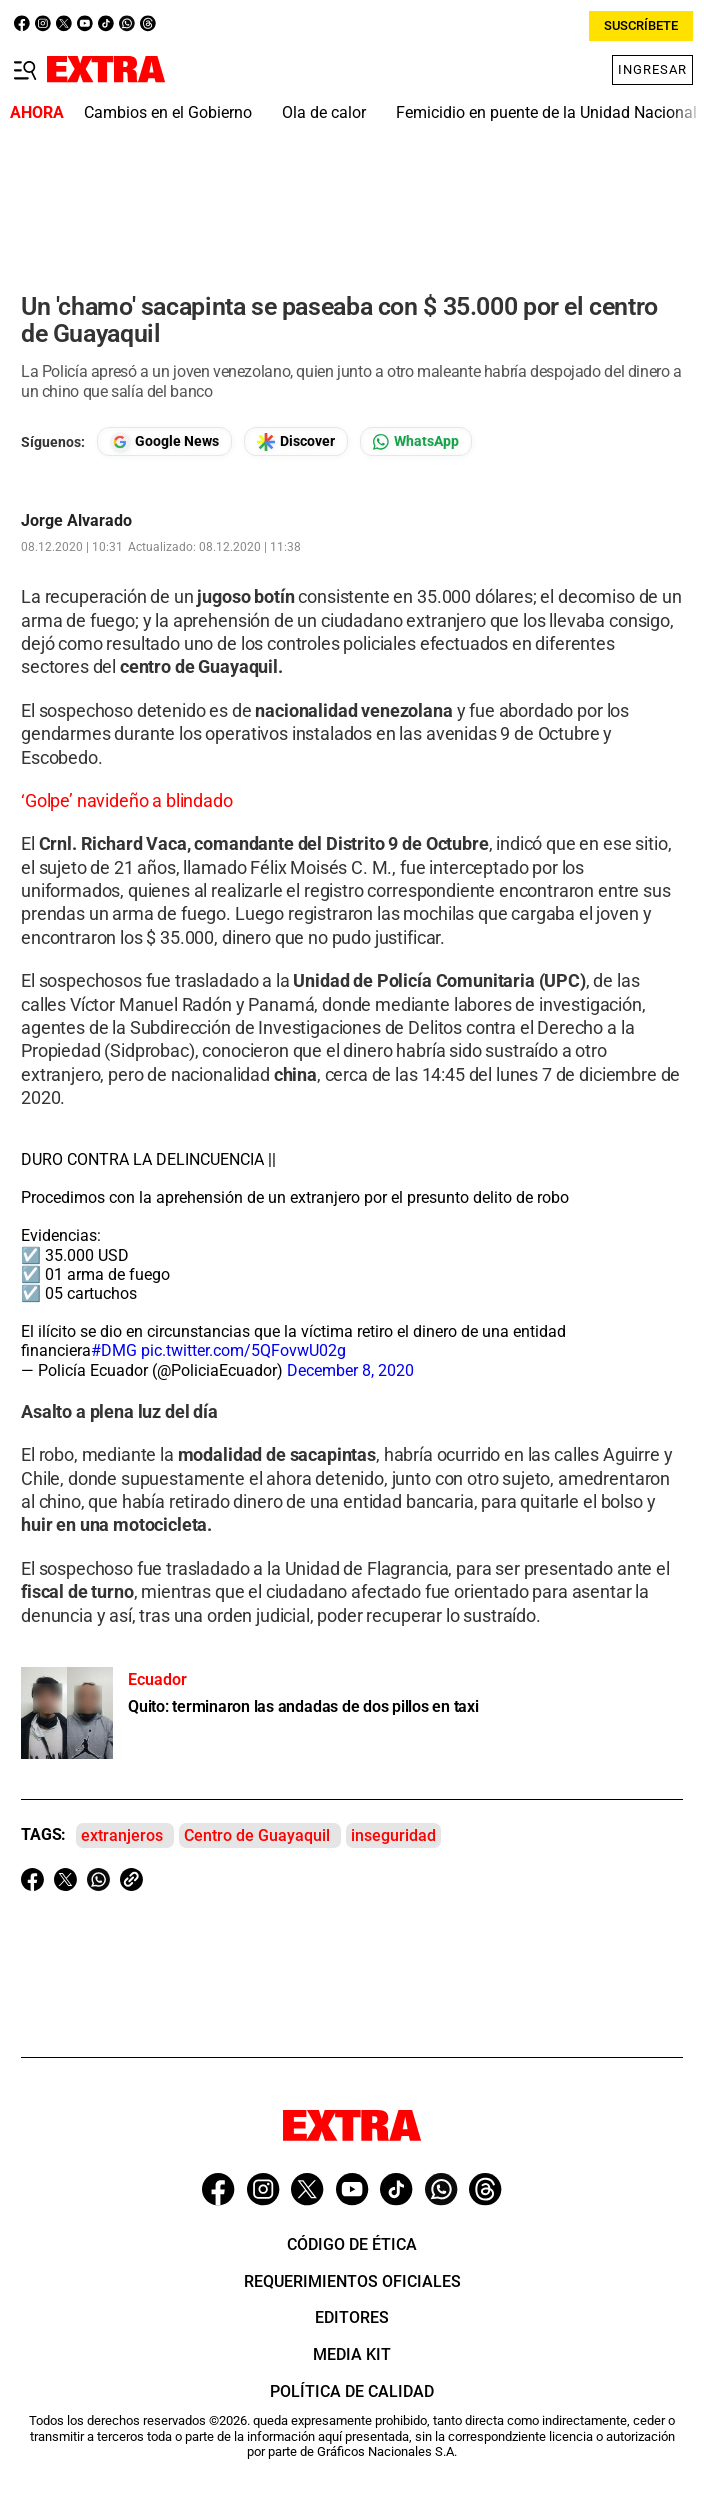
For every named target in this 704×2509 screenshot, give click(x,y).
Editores (352, 2317)
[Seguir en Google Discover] (296, 441)
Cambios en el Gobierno (168, 112)
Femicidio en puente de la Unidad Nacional (546, 112)
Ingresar (652, 69)
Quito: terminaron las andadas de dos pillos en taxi (303, 1706)
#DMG (114, 1350)
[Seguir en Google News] (164, 441)
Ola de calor (324, 112)
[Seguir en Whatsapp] (416, 441)
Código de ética (352, 2244)
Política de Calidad (352, 2391)
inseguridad (393, 1835)
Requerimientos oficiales (352, 2281)
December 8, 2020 (350, 1370)
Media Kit (352, 2354)
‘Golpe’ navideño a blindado (127, 800)
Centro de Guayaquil (257, 1835)
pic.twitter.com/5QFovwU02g (243, 1350)
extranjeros (122, 1835)
